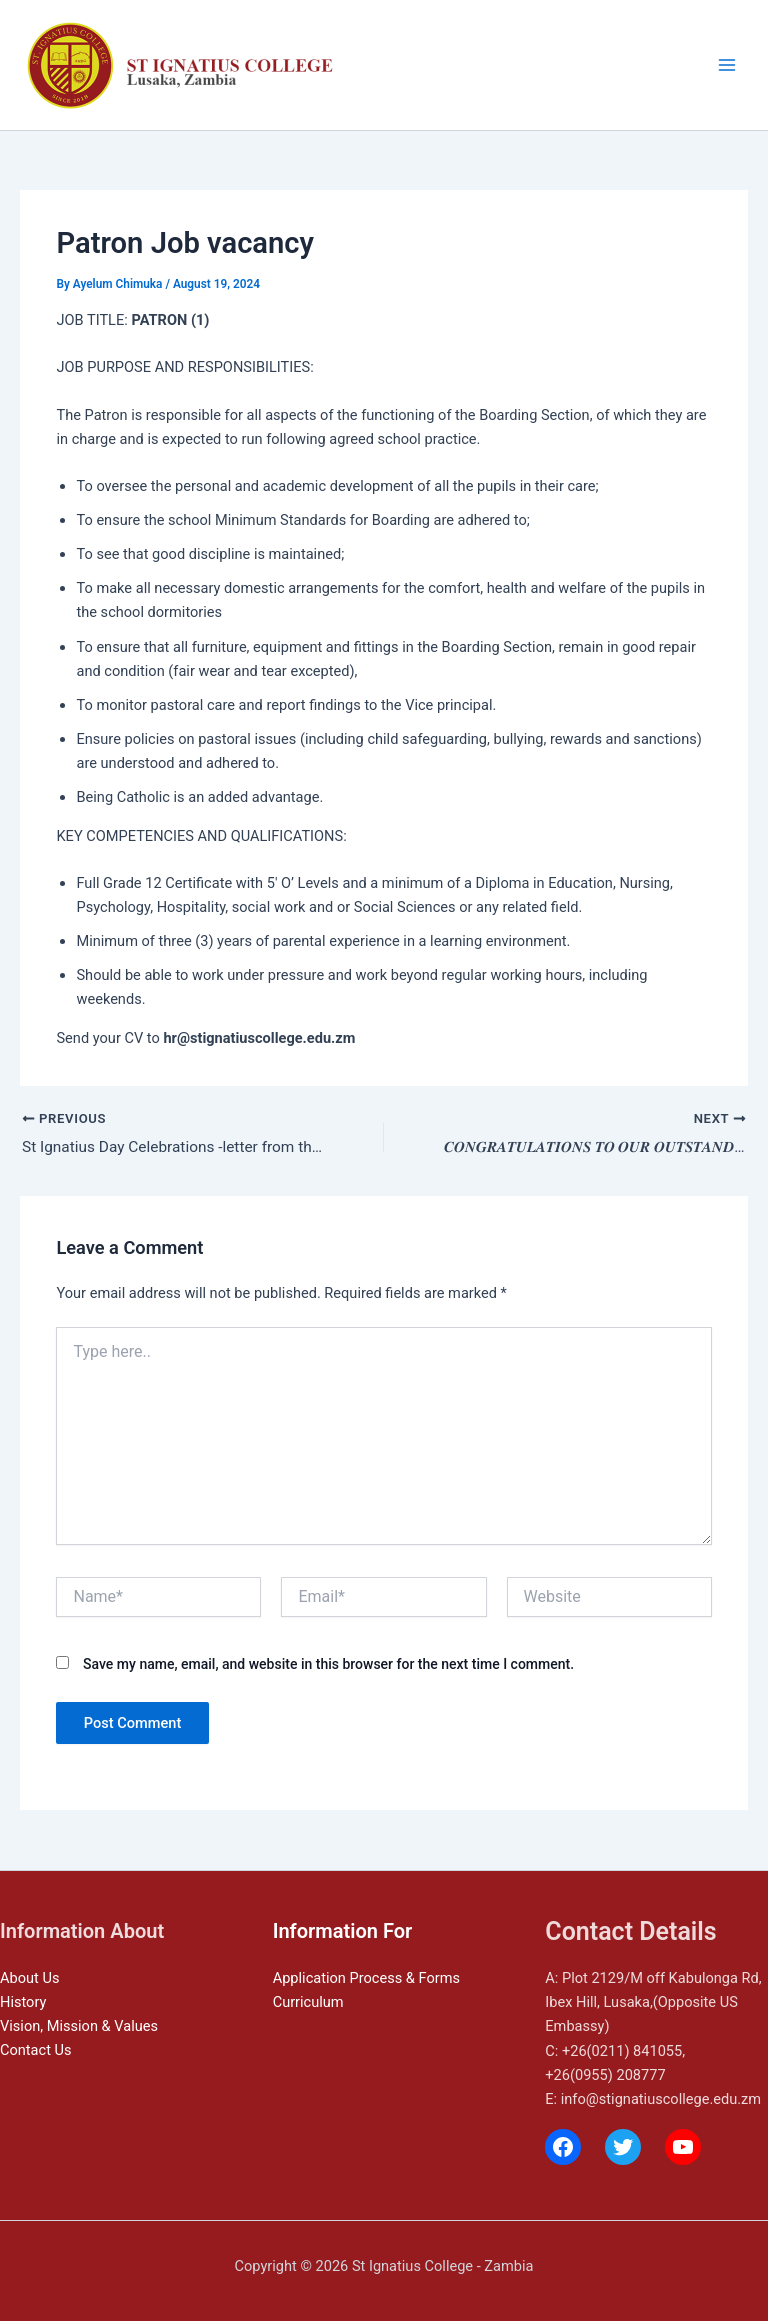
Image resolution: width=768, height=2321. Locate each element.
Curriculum (308, 2002)
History (23, 2002)
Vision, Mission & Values (79, 2026)
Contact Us (36, 2050)
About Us (29, 1978)
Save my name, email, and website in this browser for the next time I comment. (328, 1666)
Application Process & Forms (366, 1978)
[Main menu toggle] (727, 65)
